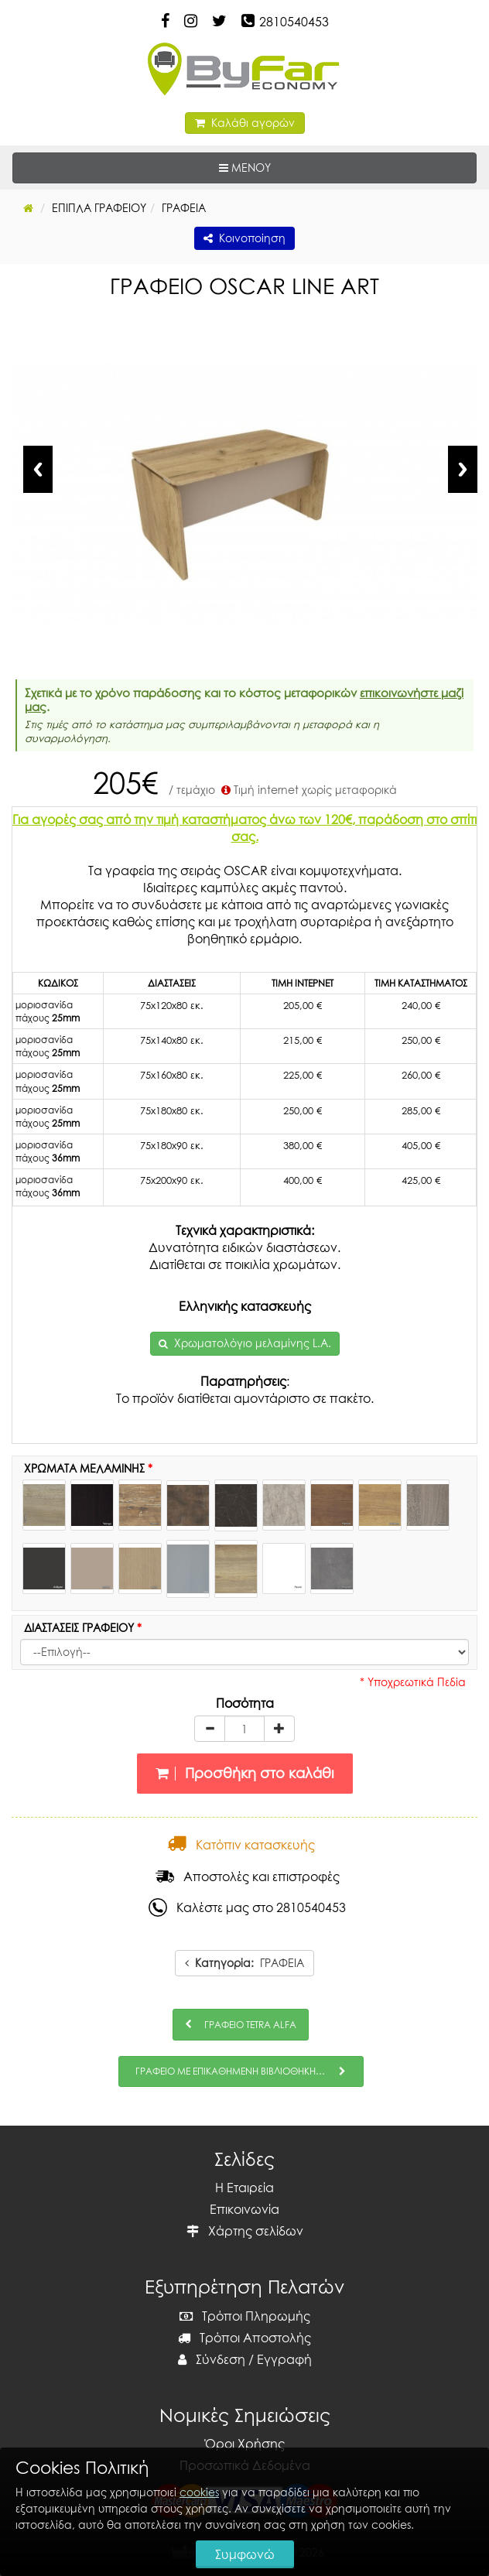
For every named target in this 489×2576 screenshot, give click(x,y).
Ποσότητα (245, 1703)
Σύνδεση (211, 2359)
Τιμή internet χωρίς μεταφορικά (307, 789)
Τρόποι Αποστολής (244, 2337)
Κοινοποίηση (244, 238)
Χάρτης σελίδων (244, 2231)
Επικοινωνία (244, 2209)
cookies (199, 2492)
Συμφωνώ (245, 2554)
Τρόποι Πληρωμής (245, 2316)
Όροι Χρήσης (245, 2443)
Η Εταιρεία (244, 2187)
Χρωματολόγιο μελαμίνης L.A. (252, 1343)
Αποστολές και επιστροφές (248, 1876)
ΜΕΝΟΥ (292, 166)
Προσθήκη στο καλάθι (245, 1773)
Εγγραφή (284, 2359)
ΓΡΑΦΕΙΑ (244, 1962)
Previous (38, 469)
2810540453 (294, 21)
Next (462, 469)
